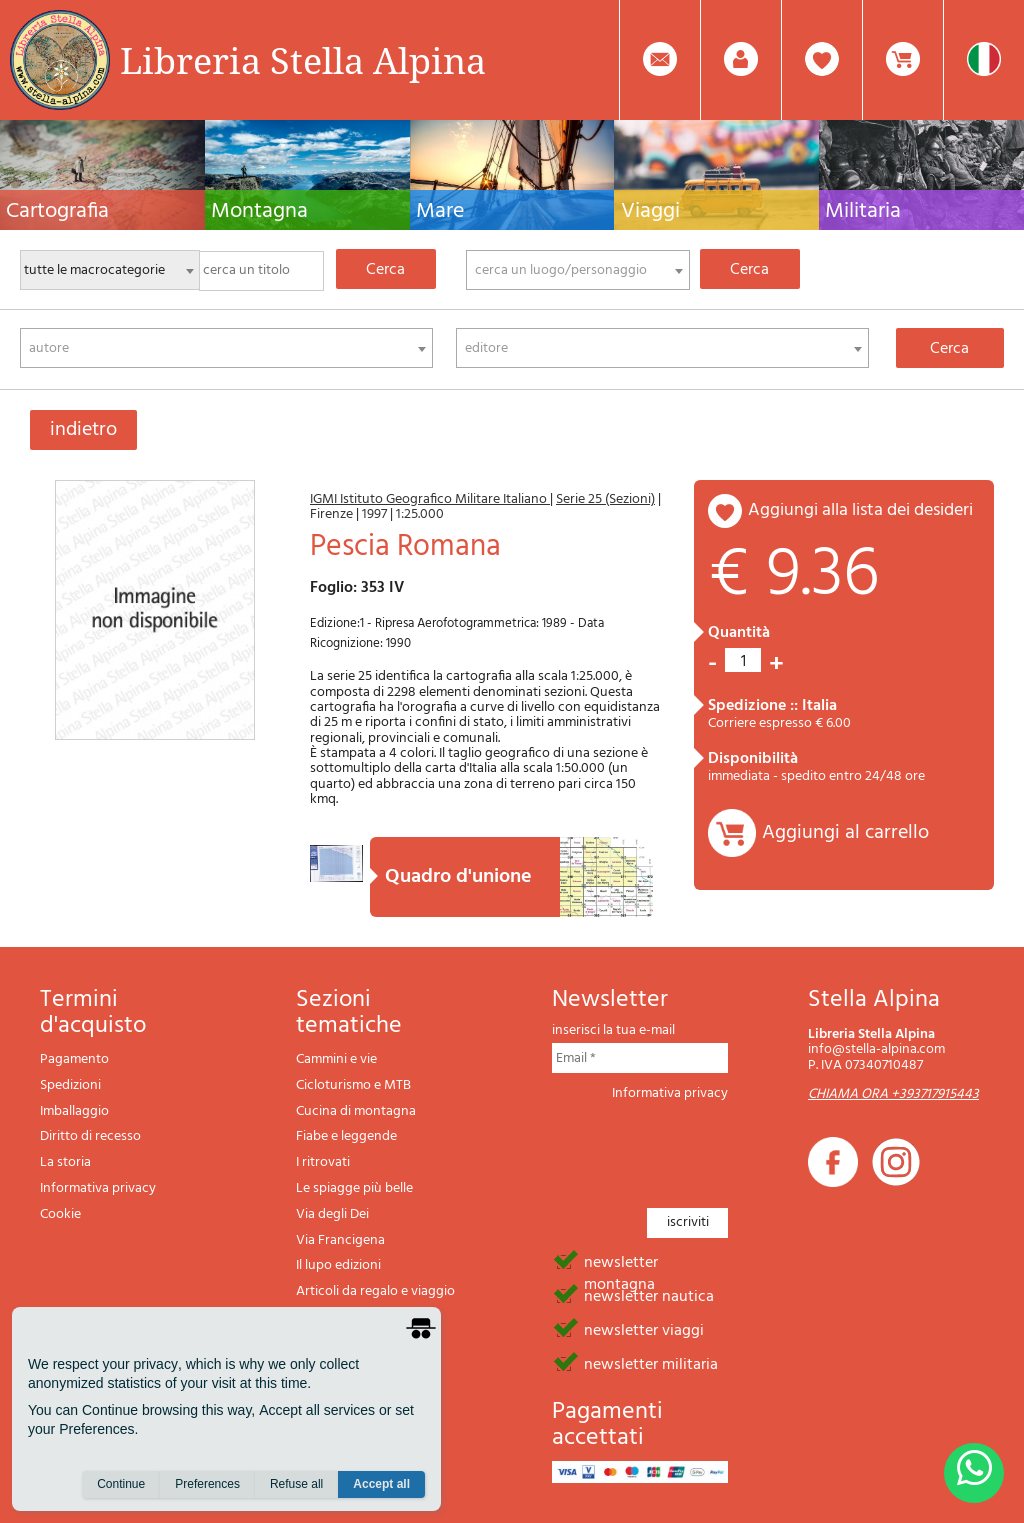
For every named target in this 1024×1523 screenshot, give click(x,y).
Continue (121, 1484)
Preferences (207, 1484)
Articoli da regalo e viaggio (375, 1291)
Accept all (381, 1484)
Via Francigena (340, 1240)
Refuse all (296, 1484)
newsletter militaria (651, 1363)
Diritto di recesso (90, 1136)
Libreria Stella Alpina (303, 60)
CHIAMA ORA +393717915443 (893, 1094)
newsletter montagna (621, 1261)
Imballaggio (74, 1111)
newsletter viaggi (644, 1329)
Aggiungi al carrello (845, 833)
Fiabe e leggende (346, 1136)
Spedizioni (70, 1085)
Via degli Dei (332, 1214)
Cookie (60, 1214)
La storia (65, 1162)
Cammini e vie (336, 1059)
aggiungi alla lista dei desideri (860, 510)
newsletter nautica (649, 1295)
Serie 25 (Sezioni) (605, 499)
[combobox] (578, 270)
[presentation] (704, 1149)
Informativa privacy (98, 1188)
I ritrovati (323, 1162)
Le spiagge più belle (354, 1188)
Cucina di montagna (356, 1111)
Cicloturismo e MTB (353, 1085)
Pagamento (74, 1059)
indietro (83, 430)
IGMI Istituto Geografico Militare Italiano (430, 499)
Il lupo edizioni (338, 1265)
